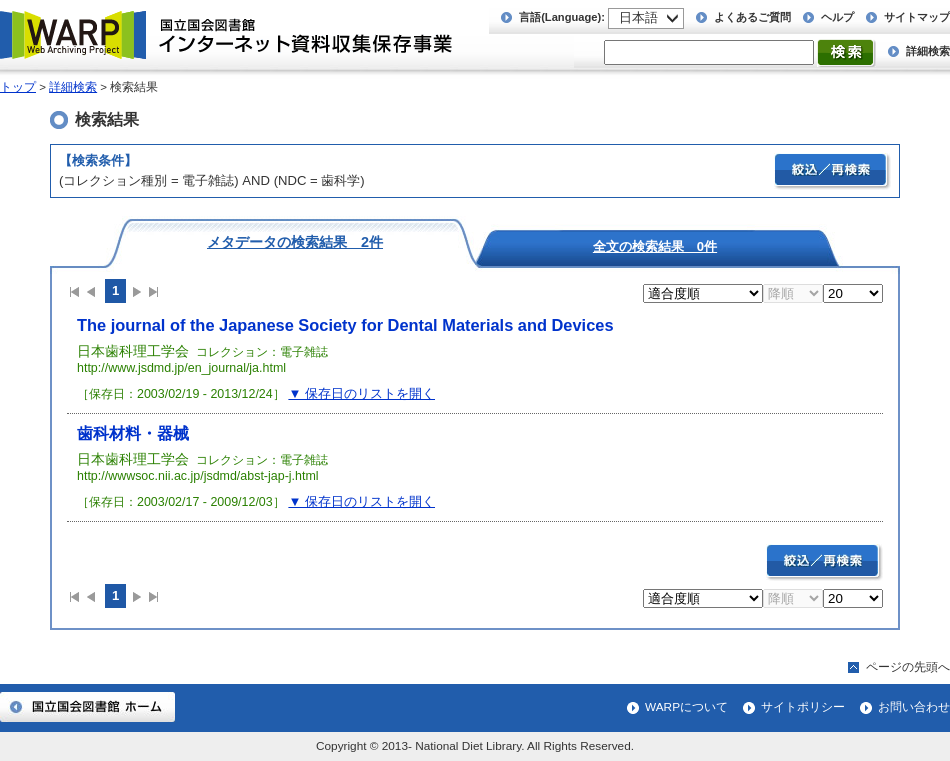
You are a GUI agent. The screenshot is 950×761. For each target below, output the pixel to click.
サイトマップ (917, 17)
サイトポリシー (803, 707)
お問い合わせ (914, 707)
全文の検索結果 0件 (655, 246)
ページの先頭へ (908, 667)
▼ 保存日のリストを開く (361, 393)
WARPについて (686, 707)
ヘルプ (837, 17)
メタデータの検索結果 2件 (295, 241)
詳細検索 (928, 51)
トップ (18, 87)
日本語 (638, 17)
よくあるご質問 (752, 17)
